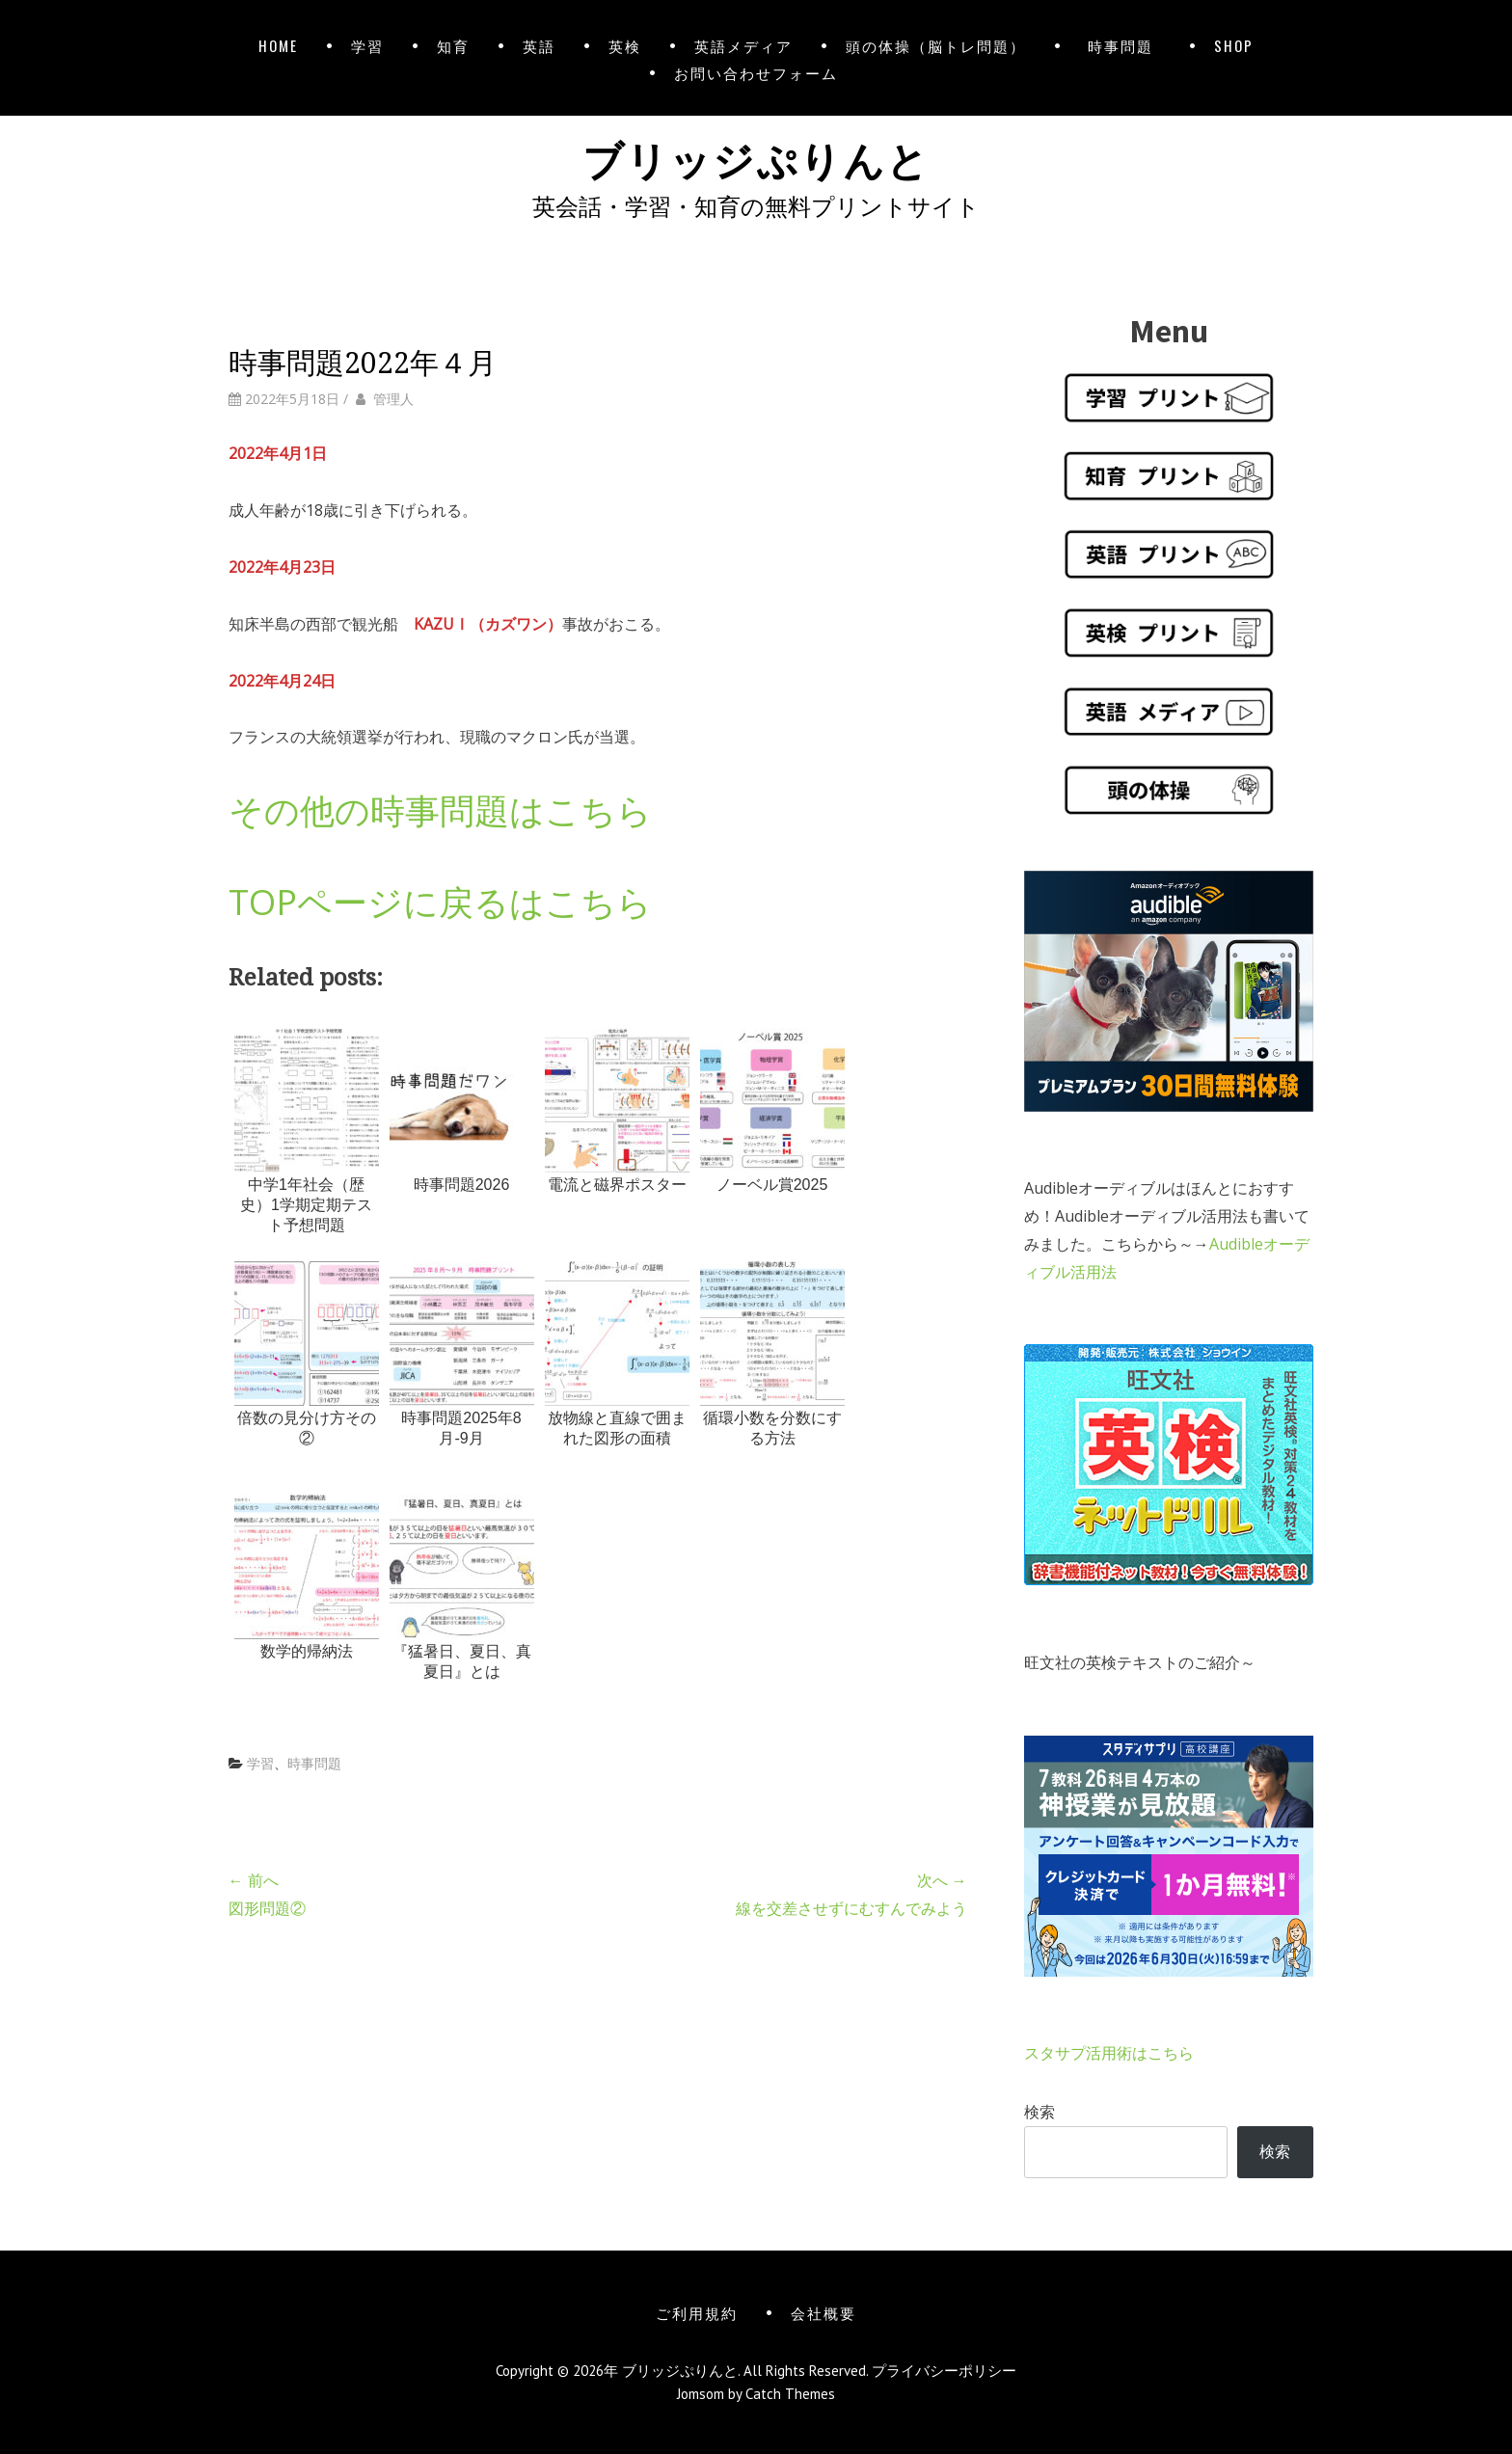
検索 (1039, 2111)
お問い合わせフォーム (756, 72)
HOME (278, 45)
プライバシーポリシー (944, 2370)
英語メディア (743, 45)
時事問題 (1125, 45)
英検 (624, 45)
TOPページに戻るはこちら (440, 902)
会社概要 (823, 2312)
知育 (453, 45)
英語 (539, 45)
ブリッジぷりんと (756, 157)
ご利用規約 (697, 2312)
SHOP (1234, 45)
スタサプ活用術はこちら (1109, 2052)
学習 (367, 45)
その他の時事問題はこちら (440, 810)
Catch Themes (790, 2394)
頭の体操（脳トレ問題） (936, 45)
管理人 (393, 399)
